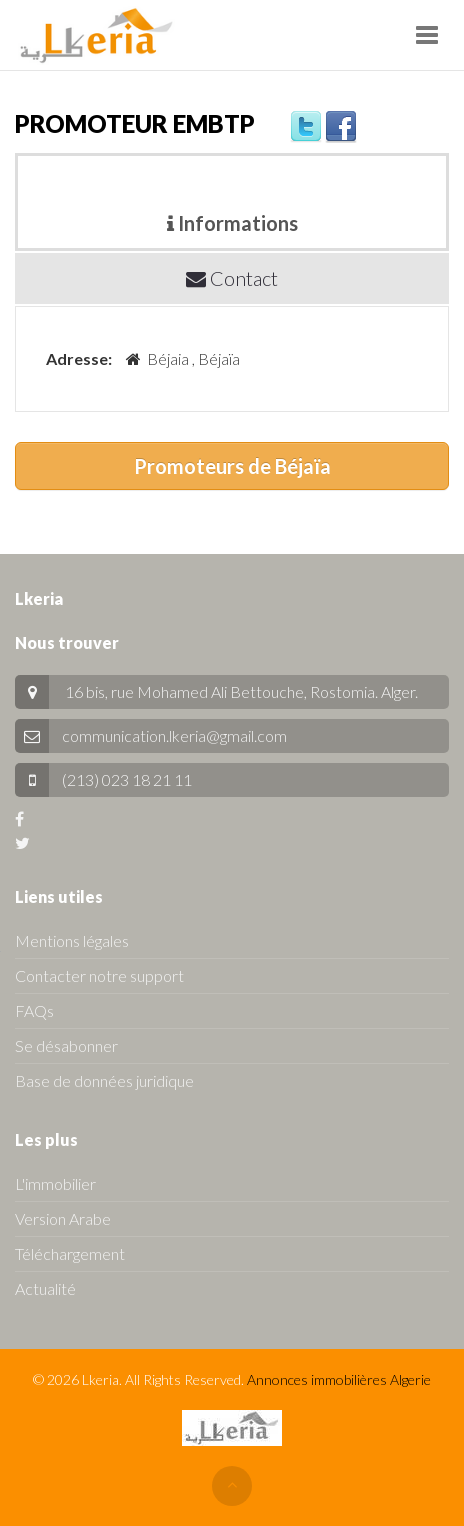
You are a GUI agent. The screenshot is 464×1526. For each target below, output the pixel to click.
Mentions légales (72, 940)
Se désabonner (66, 1045)
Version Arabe (63, 1218)
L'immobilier (55, 1183)
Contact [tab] (232, 278)
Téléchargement (70, 1253)
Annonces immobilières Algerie (339, 1379)
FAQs (34, 1010)
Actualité (45, 1288)
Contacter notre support (99, 975)
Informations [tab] (232, 223)
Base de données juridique (104, 1080)
